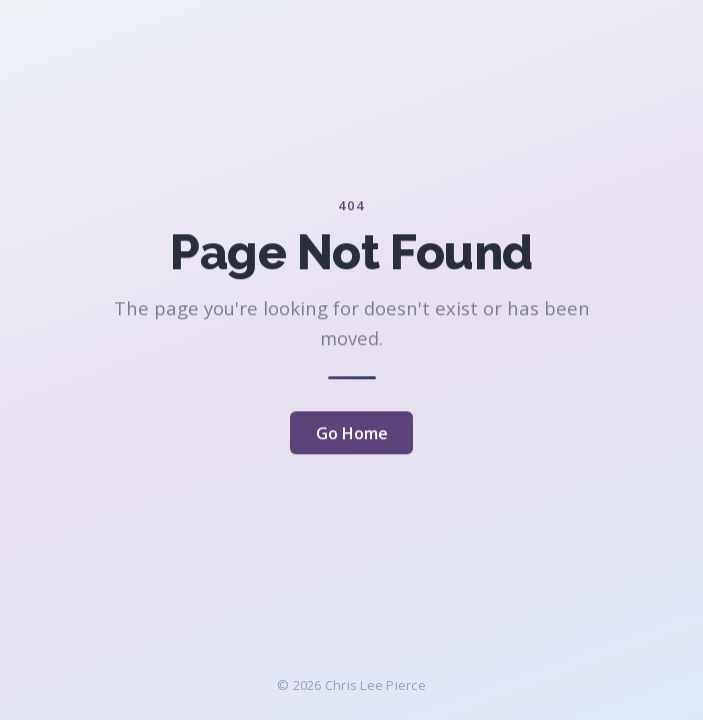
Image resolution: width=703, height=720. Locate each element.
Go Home (352, 434)
